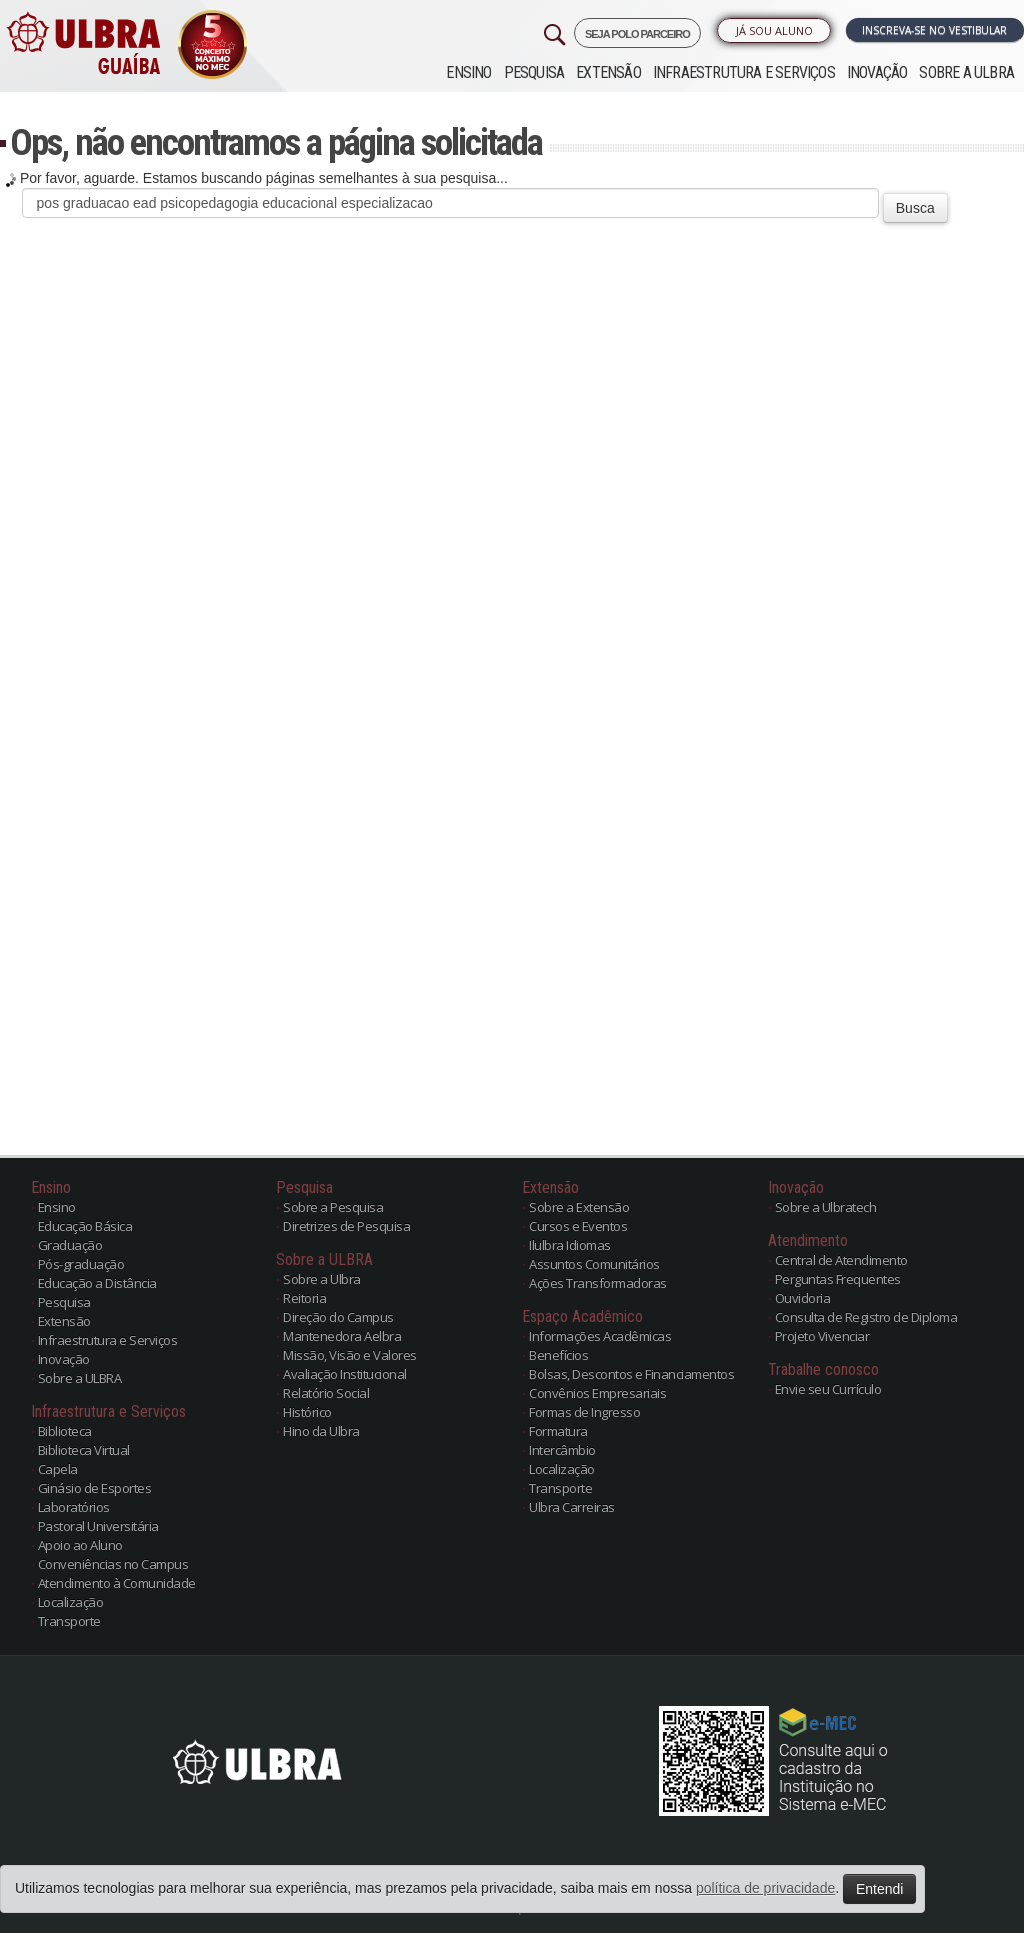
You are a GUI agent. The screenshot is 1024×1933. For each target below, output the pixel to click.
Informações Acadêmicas (600, 1336)
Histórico (307, 1412)
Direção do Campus (338, 1317)
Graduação (70, 1245)
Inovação (877, 72)
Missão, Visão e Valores (350, 1355)
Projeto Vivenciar (822, 1336)
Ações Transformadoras (598, 1283)
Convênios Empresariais (597, 1393)
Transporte (69, 1621)
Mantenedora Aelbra (342, 1336)
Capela (58, 1469)
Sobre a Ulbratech (826, 1207)
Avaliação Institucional (345, 1374)
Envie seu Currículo (828, 1389)
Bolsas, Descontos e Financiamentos (631, 1374)
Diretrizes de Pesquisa (346, 1226)
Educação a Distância (97, 1283)
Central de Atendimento (841, 1260)
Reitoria (304, 1298)
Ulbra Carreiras (572, 1507)
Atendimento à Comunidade (117, 1583)
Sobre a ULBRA (966, 72)
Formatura (558, 1431)
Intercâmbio (562, 1450)
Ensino (468, 72)
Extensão (608, 72)
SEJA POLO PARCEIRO (637, 34)
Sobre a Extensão (579, 1207)
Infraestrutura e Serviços (744, 72)
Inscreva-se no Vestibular (934, 30)
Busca (915, 208)
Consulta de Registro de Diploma (866, 1317)
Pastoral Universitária (98, 1526)
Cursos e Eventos (578, 1226)
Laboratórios (74, 1507)
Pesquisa (534, 72)
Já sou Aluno (774, 30)
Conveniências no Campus (113, 1564)
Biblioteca (65, 1431)
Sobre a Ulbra (322, 1279)
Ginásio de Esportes (95, 1488)
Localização (71, 1602)
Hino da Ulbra (321, 1431)
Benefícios (558, 1355)
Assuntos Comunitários (594, 1264)
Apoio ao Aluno (80, 1545)
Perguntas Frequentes (838, 1279)
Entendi (879, 1889)
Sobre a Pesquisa (333, 1207)
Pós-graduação (81, 1264)
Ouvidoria (803, 1298)
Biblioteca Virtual (84, 1450)
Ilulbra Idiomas (570, 1245)
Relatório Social (326, 1393)
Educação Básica (85, 1226)
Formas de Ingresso (584, 1412)
